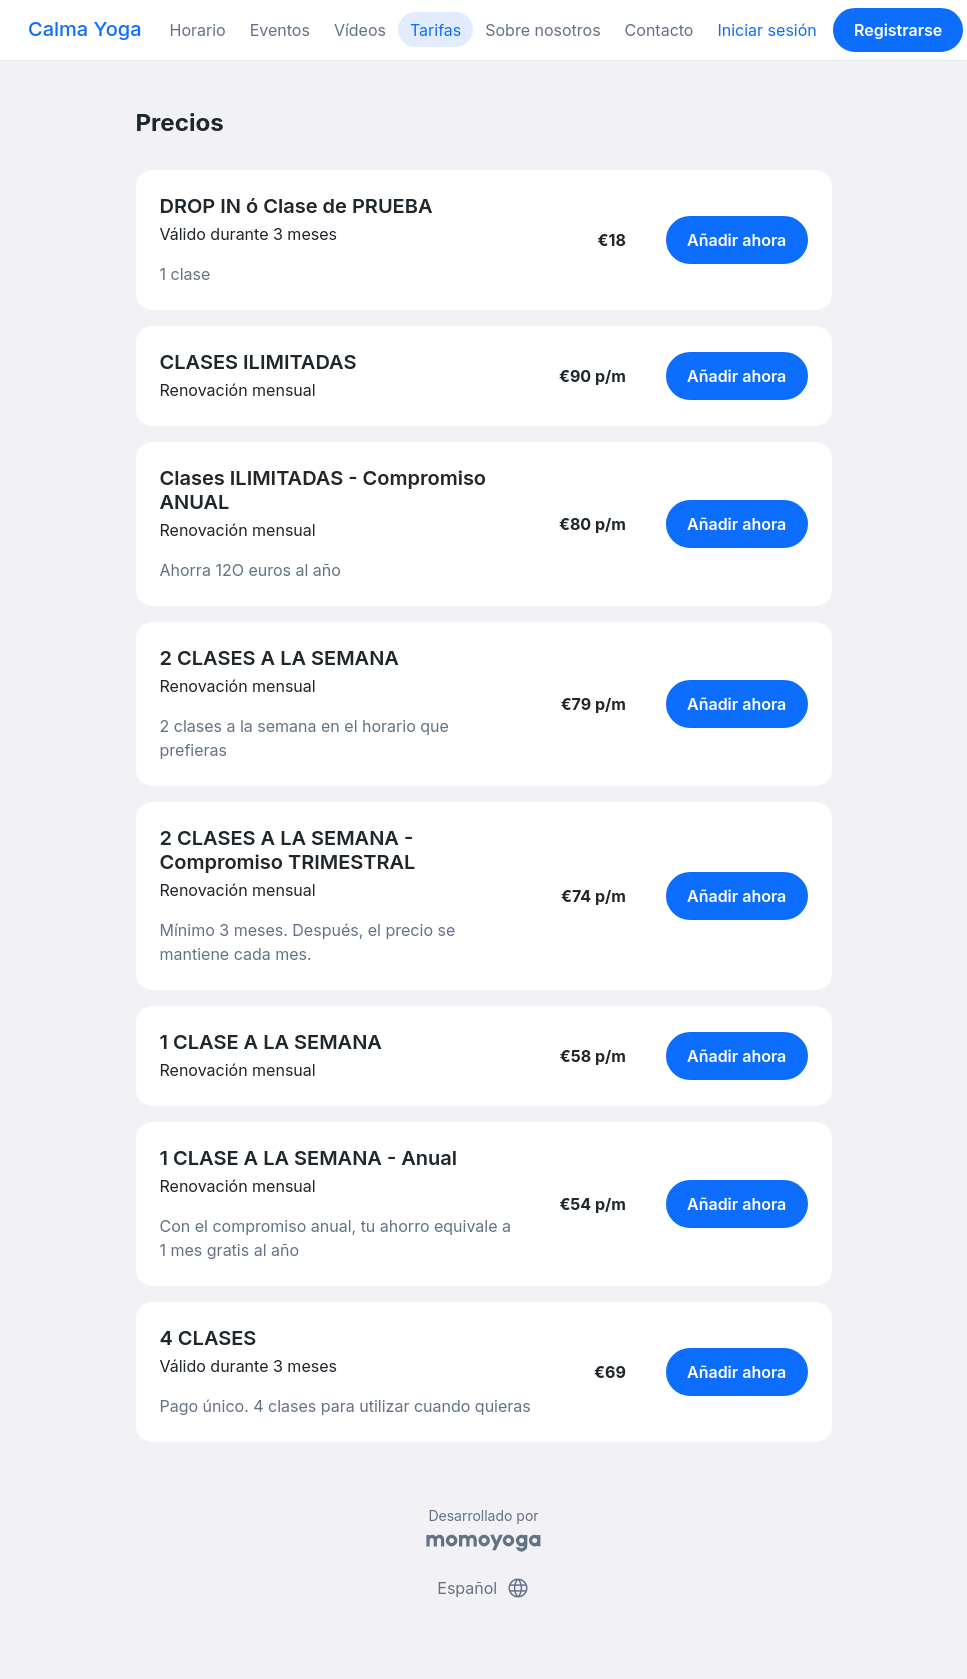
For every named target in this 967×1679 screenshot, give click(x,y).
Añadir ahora (736, 240)
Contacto (659, 30)
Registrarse (898, 30)
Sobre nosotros (542, 30)
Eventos (280, 30)
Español (483, 1588)
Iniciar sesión (766, 30)
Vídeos (360, 30)
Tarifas (435, 30)
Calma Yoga (85, 29)
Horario (198, 30)
